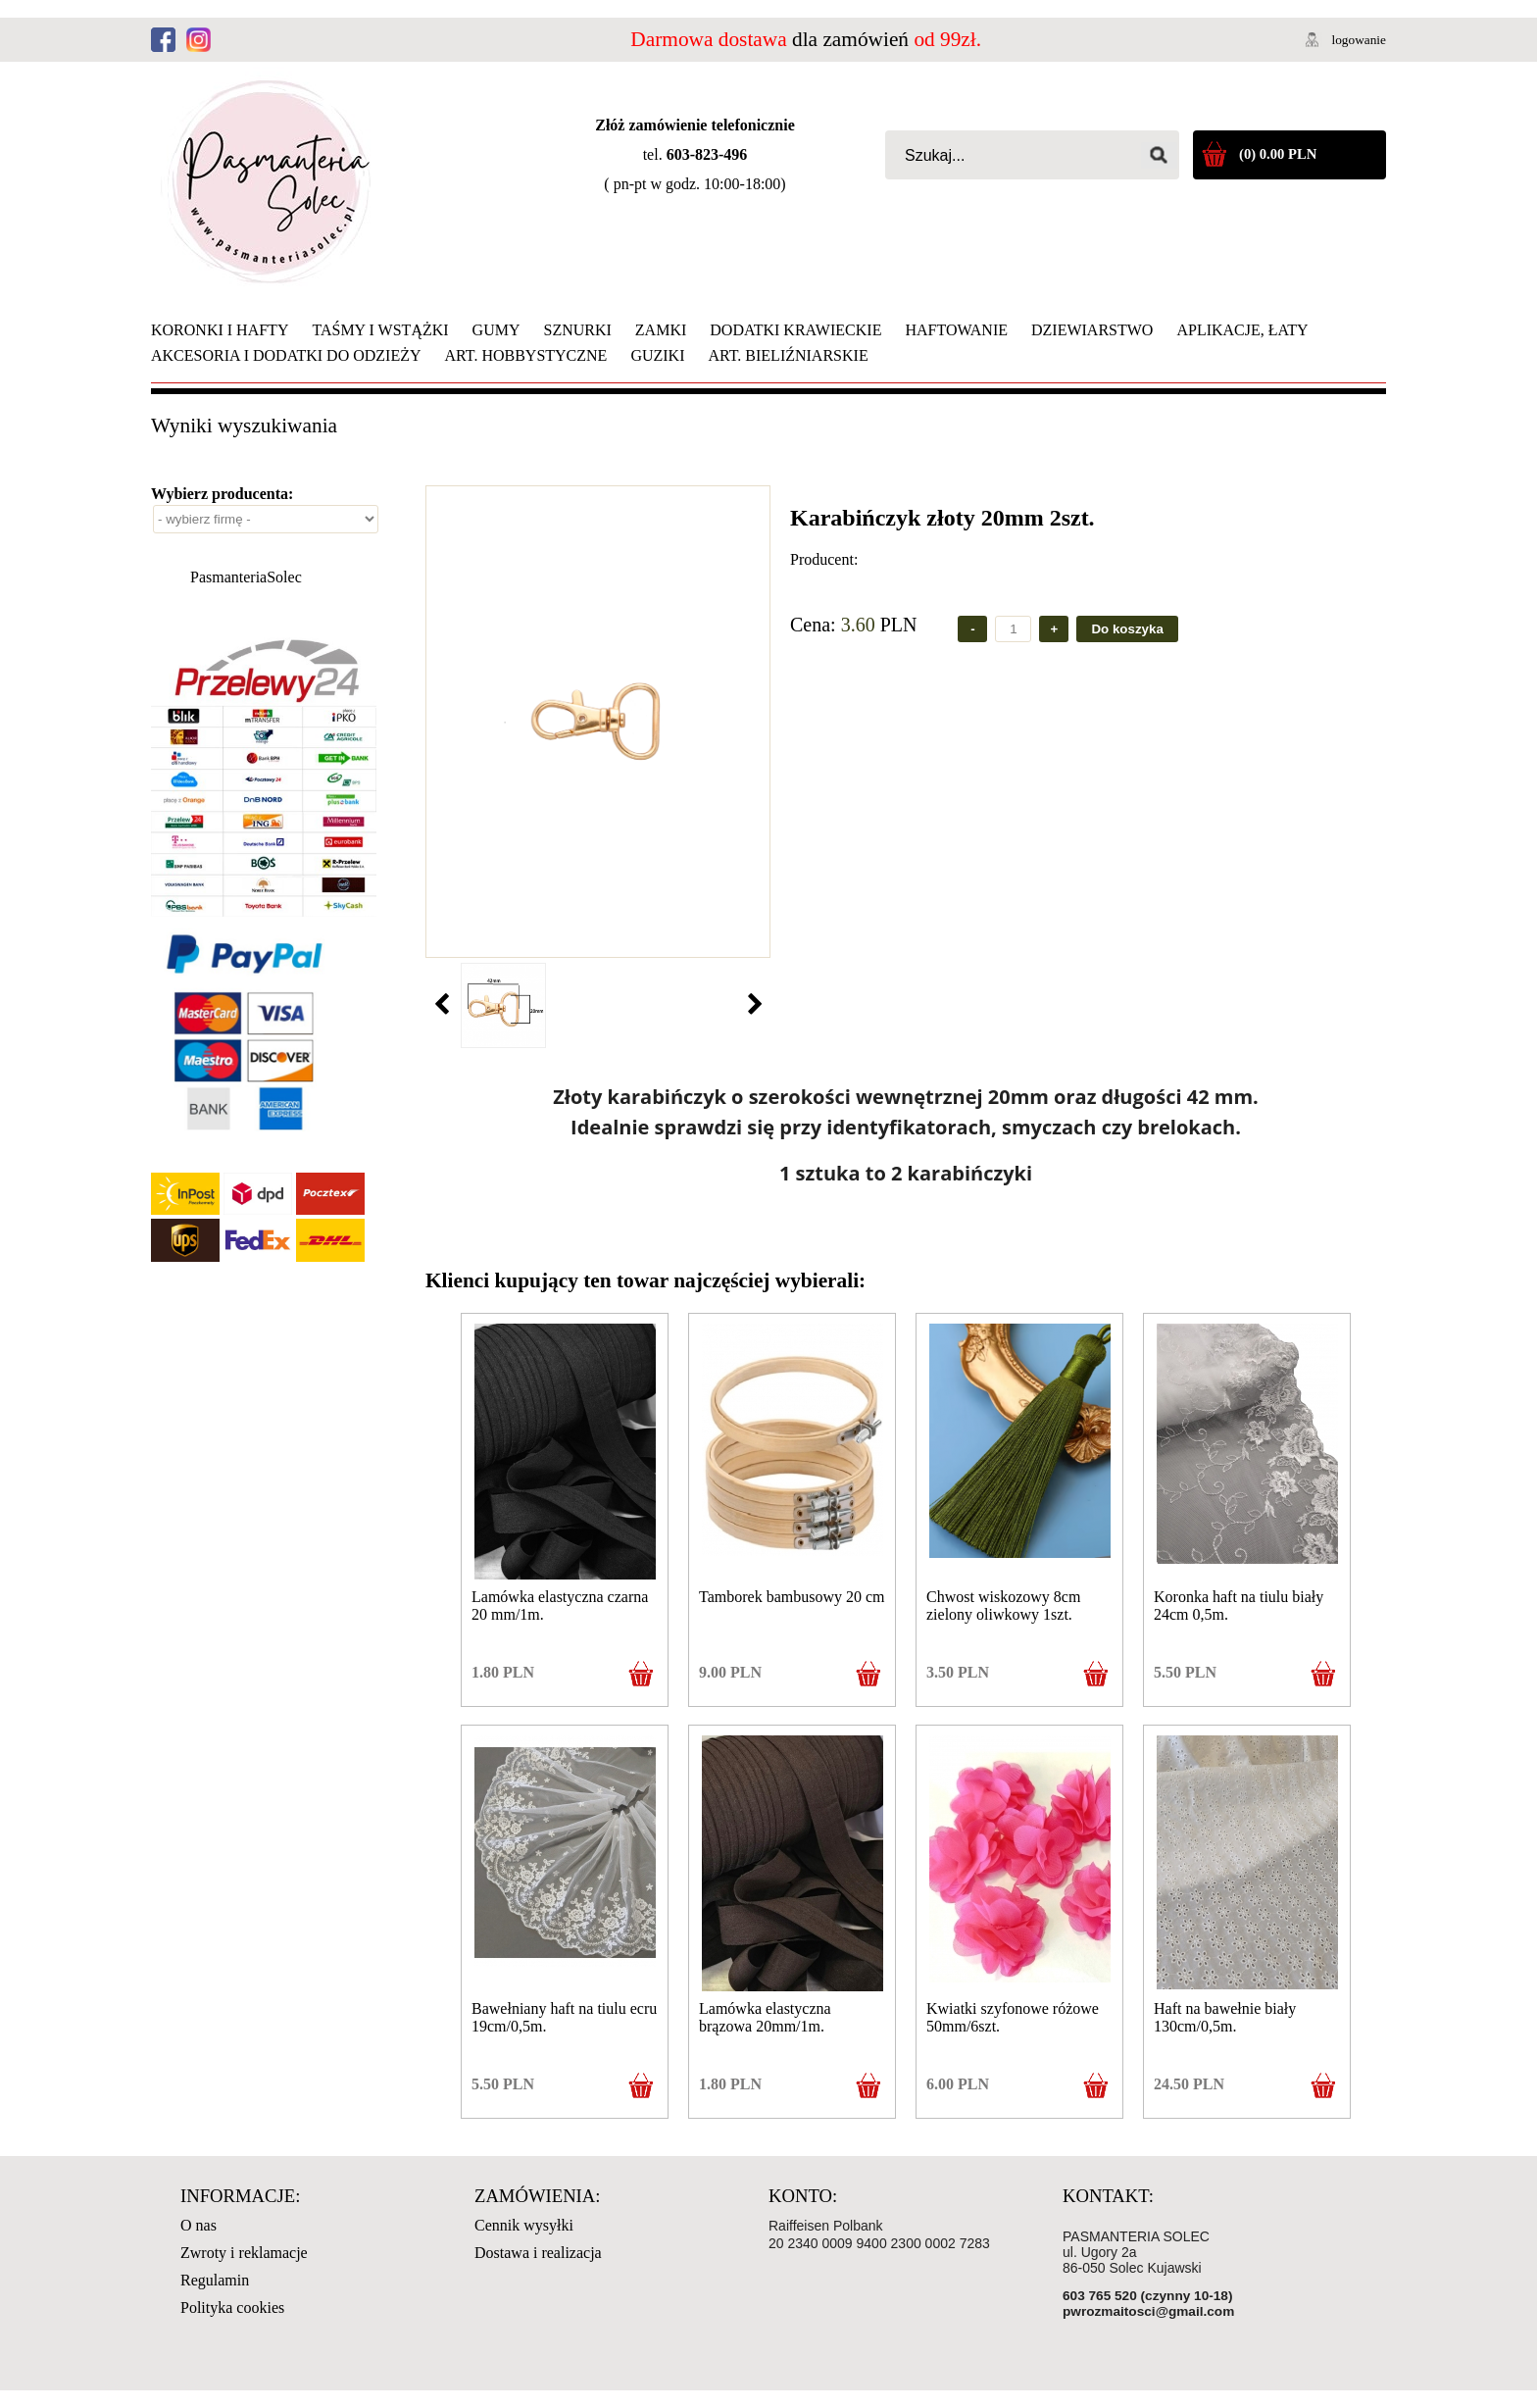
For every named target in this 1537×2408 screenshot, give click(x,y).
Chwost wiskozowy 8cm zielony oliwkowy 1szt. (1003, 1605)
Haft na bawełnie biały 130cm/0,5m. (1225, 2017)
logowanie (1358, 39)
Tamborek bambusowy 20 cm (792, 1596)
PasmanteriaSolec (246, 577)
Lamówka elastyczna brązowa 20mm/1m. (765, 2017)
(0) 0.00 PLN (1277, 154)
